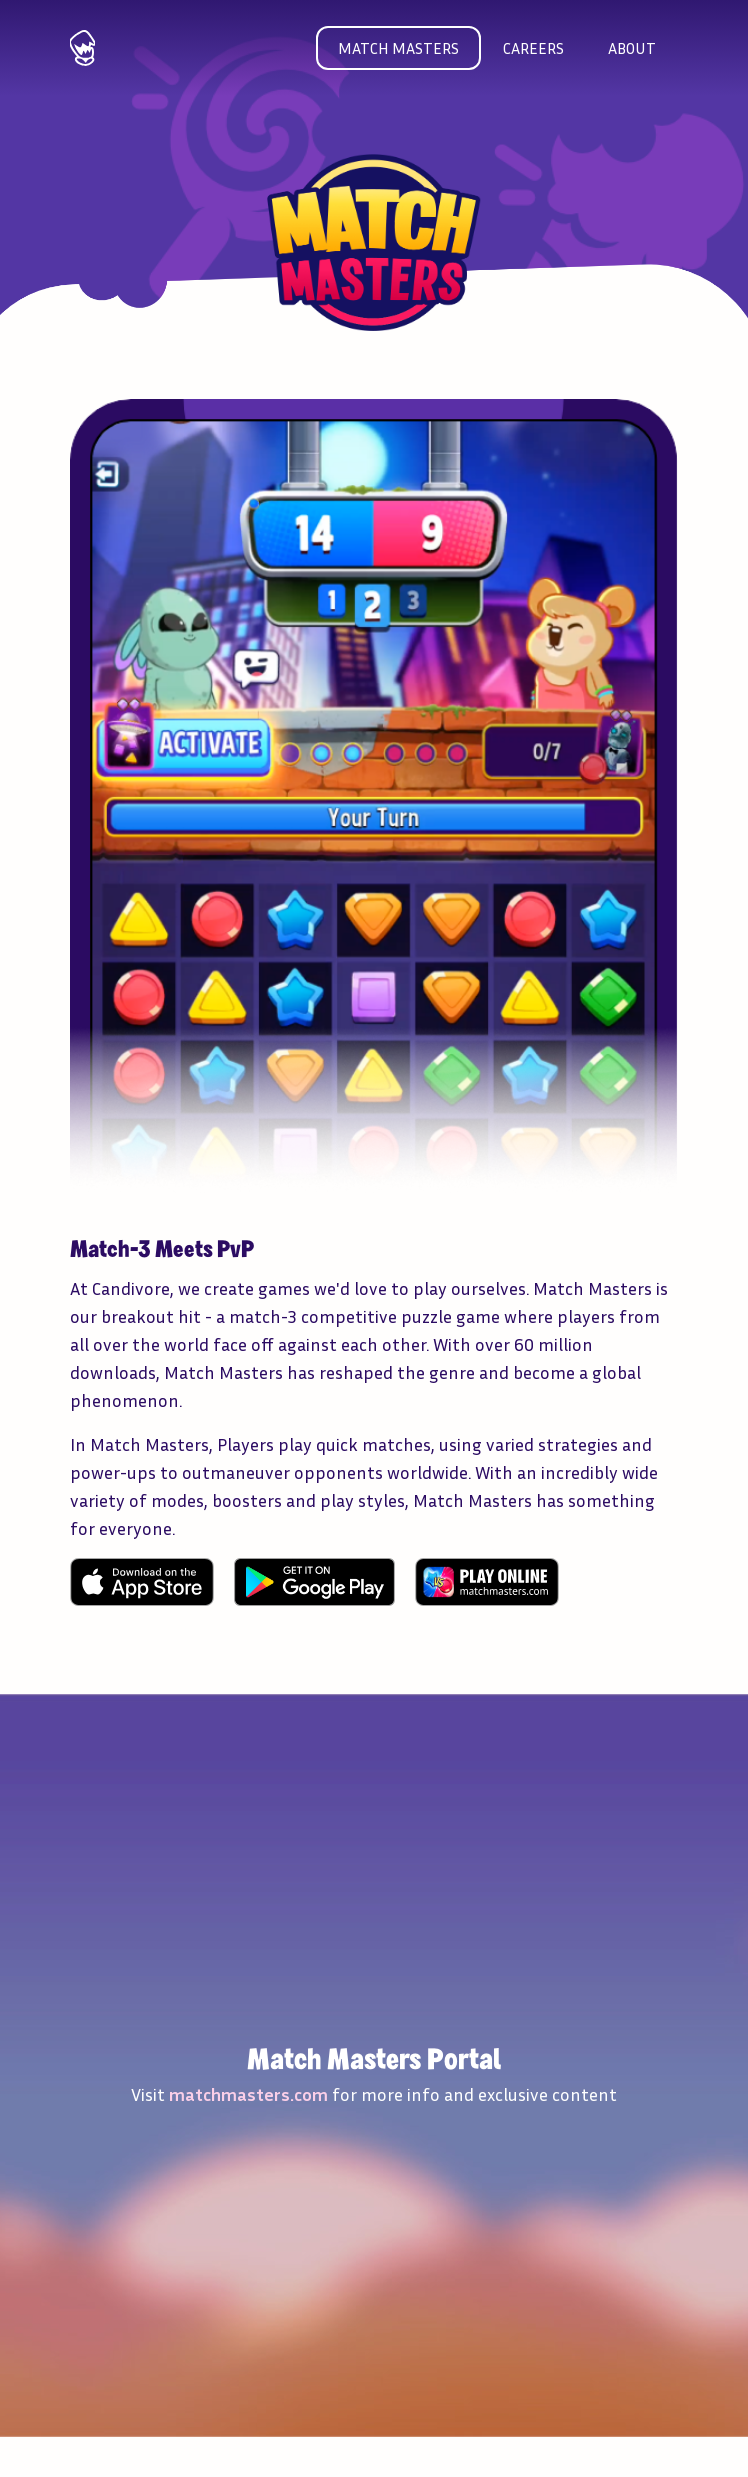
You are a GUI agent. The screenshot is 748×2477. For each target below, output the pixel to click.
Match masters (398, 48)
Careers (533, 48)
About (632, 48)
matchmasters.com (248, 2094)
